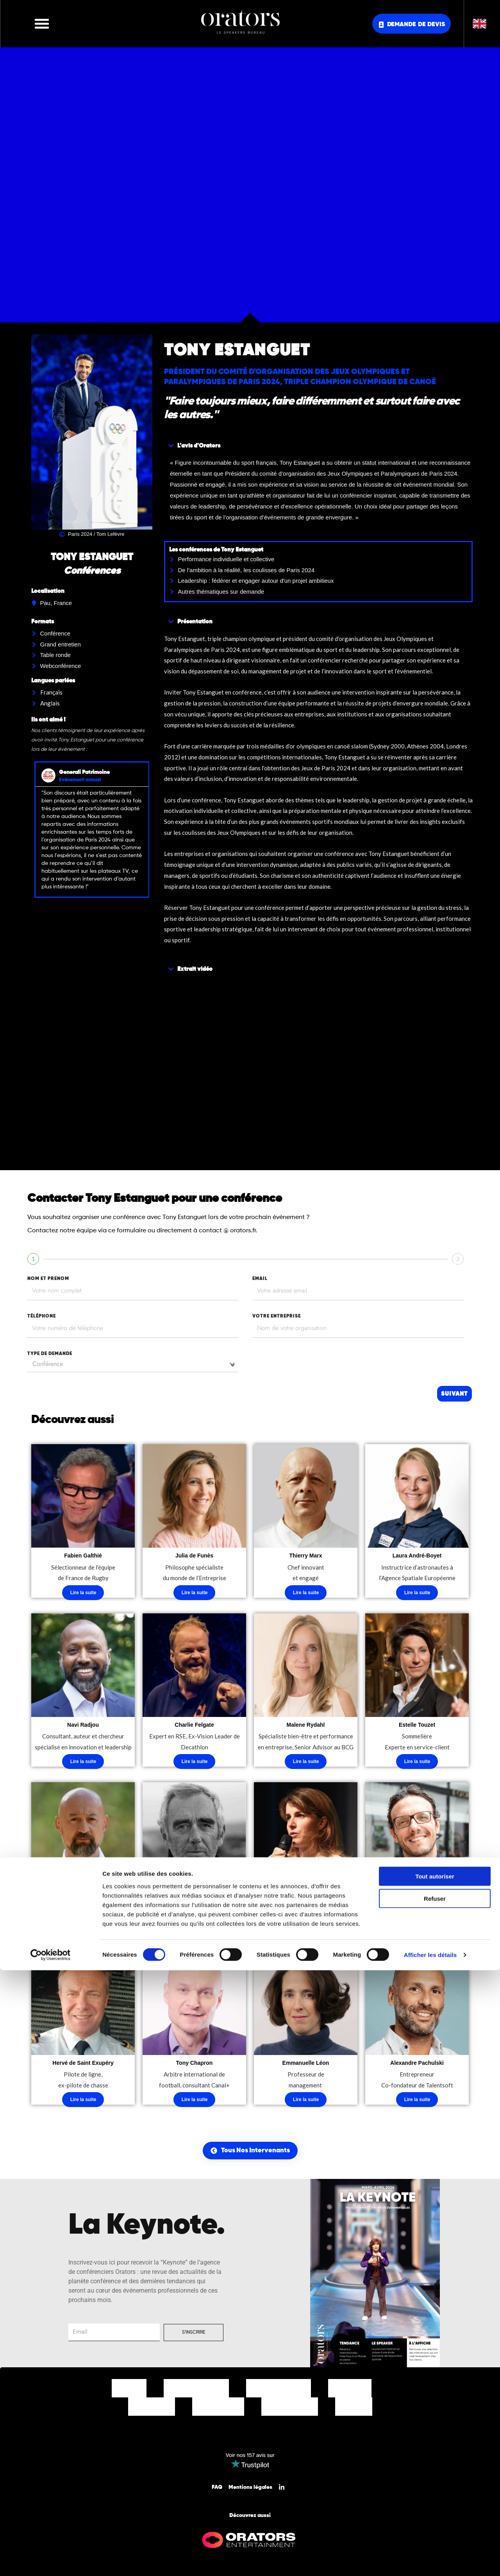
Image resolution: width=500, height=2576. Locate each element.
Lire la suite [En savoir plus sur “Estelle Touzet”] (417, 1763)
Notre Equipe (218, 2410)
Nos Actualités (289, 2410)
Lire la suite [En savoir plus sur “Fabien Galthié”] (83, 1593)
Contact (353, 2410)
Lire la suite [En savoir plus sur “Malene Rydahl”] (306, 1763)
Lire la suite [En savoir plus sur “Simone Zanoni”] (417, 1933)
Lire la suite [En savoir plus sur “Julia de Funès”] (195, 1593)
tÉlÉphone (41, 1316)
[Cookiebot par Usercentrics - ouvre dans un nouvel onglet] (50, 2561)
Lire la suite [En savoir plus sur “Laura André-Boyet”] (417, 1593)
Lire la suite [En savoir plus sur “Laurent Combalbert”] (83, 1933)
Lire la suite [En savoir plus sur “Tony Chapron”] (195, 2104)
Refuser (435, 2504)
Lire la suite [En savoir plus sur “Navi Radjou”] (83, 1763)
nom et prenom (48, 1278)
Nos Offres (350, 2392)
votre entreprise (276, 1316)
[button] (42, 23)
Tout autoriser (434, 2482)
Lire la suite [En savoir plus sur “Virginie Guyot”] (306, 1933)
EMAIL (260, 1278)
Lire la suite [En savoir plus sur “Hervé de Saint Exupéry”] (83, 2104)
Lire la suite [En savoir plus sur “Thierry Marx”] (306, 1593)
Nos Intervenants (196, 2392)
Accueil (129, 2392)
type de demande (49, 1354)
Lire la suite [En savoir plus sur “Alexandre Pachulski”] (417, 2104)
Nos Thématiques (278, 2392)
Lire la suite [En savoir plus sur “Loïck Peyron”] (195, 1933)
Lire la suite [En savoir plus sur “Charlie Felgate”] (195, 1763)
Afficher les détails (430, 2560)
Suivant (454, 1394)
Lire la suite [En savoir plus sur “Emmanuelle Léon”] (306, 2104)
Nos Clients (151, 2410)
